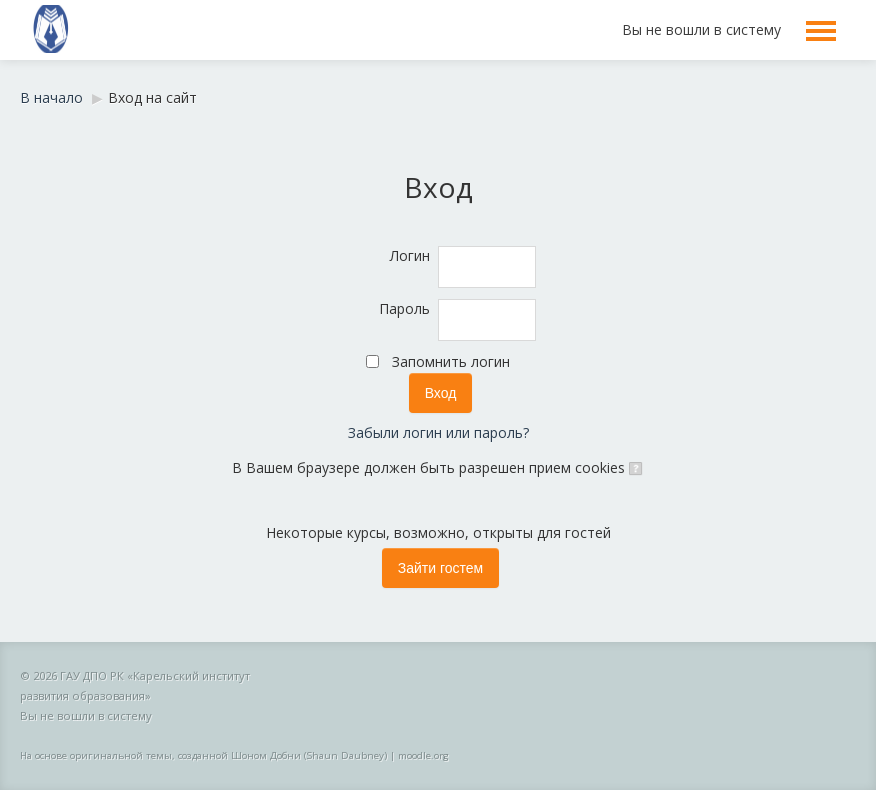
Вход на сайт (152, 97)
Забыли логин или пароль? (438, 432)
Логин (410, 255)
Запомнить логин (451, 361)
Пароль (404, 308)
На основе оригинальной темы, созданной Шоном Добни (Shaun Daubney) (203, 755)
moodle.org (423, 755)
